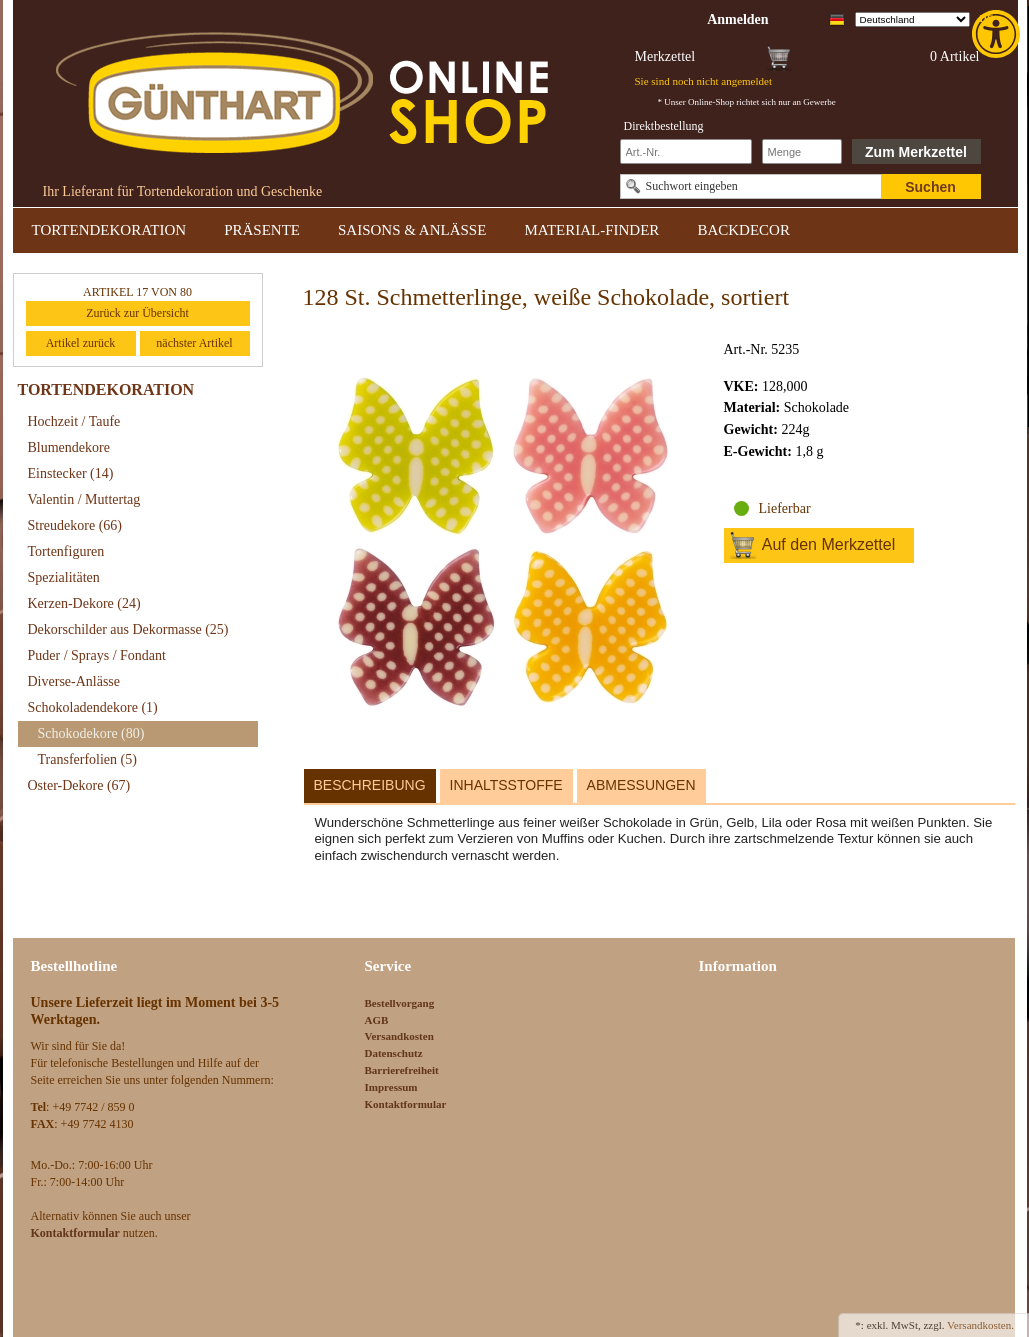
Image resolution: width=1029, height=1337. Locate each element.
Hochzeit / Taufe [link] (74, 421)
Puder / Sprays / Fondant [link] (97, 655)
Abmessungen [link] (641, 785)
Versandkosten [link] (399, 1036)
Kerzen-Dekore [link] (84, 603)
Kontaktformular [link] (406, 1104)
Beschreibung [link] (370, 785)
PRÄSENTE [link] (262, 230)
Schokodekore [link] (91, 733)
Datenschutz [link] (394, 1053)
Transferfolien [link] (87, 759)
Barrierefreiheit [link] (402, 1070)
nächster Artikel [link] (194, 343)
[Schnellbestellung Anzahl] (802, 151)
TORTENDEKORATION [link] (109, 230)
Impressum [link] (391, 1087)
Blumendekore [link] (69, 447)
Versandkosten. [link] (980, 1325)
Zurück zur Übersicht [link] (137, 313)
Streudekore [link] (75, 525)
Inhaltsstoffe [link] (506, 785)
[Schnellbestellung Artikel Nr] (686, 151)
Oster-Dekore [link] (79, 785)
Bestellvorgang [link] (400, 1003)
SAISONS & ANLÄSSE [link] (412, 230)
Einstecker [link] (71, 473)
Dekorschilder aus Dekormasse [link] (128, 629)
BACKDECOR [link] (743, 230)
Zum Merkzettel (916, 152)
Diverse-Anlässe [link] (74, 681)
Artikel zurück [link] (81, 343)
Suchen (930, 187)
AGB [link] (377, 1020)
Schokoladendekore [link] (93, 707)
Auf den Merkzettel (828, 544)
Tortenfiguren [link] (66, 551)
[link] (998, 34)
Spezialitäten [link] (64, 577)
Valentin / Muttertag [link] (84, 499)
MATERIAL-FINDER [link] (591, 230)
